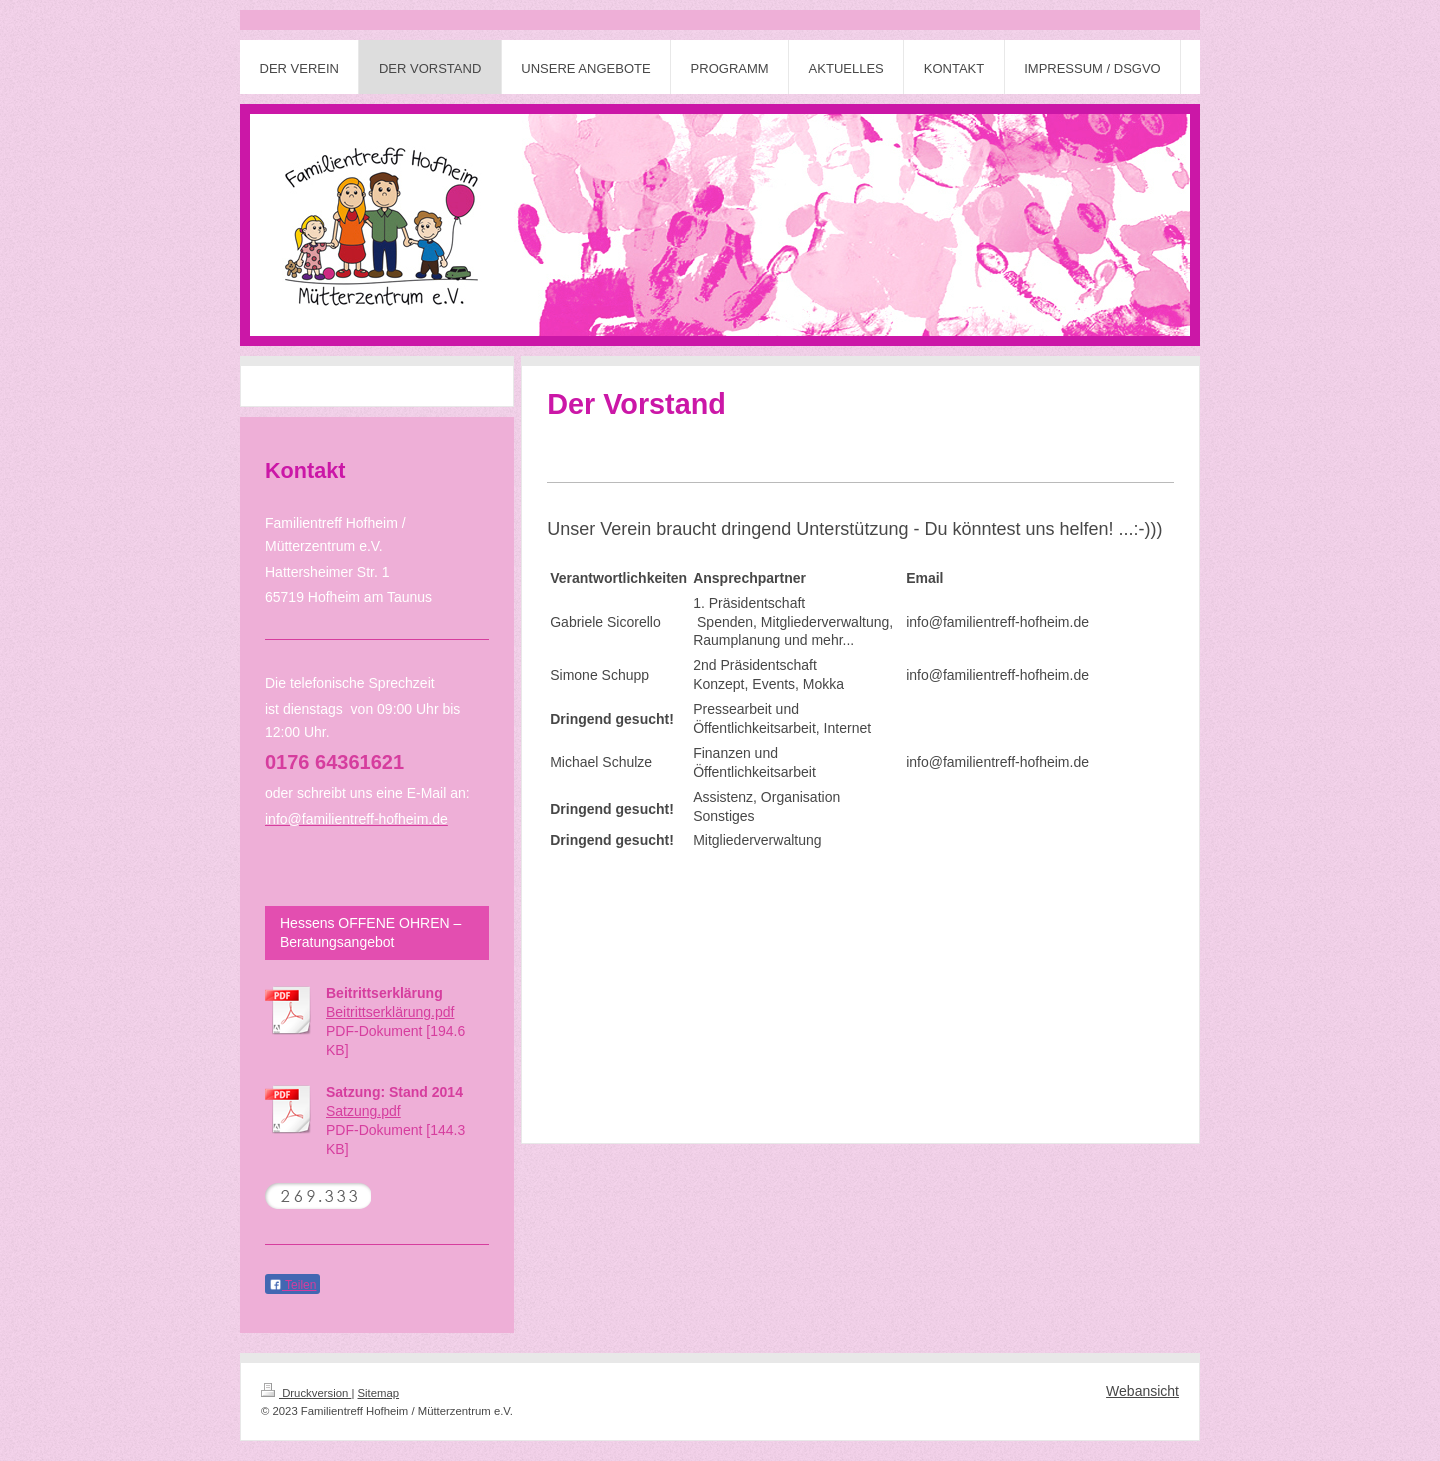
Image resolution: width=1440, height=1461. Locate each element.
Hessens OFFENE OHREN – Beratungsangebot (370, 932)
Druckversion (306, 1393)
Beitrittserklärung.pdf (390, 1012)
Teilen (292, 1285)
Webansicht (1142, 1391)
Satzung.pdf (363, 1111)
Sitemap (379, 1393)
